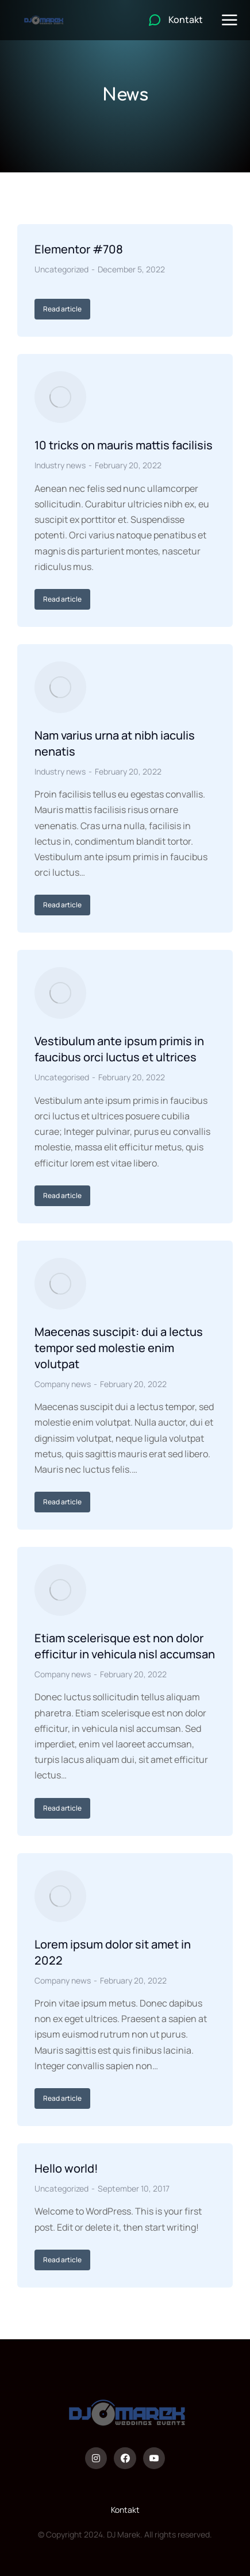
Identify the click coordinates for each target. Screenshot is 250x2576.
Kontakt (125, 2509)
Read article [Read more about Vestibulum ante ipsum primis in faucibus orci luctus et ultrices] (62, 1195)
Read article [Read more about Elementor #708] (62, 309)
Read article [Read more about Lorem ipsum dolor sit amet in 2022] (62, 2098)
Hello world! (66, 2168)
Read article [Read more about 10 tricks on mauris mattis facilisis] (62, 599)
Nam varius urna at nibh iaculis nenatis (114, 743)
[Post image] (60, 397)
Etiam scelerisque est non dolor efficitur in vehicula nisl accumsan (124, 1646)
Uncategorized (61, 269)
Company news (62, 1384)
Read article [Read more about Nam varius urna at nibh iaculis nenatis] (62, 905)
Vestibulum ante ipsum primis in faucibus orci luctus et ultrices (119, 1049)
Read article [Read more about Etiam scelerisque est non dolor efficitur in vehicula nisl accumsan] (62, 1808)
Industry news (60, 465)
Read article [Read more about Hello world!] (62, 2260)
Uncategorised (61, 1077)
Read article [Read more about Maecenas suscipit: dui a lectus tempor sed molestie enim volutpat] (62, 1502)
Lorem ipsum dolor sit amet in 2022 (112, 1952)
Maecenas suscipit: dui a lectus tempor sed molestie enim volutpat (118, 1348)
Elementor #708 (78, 249)
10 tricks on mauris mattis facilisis (123, 445)
